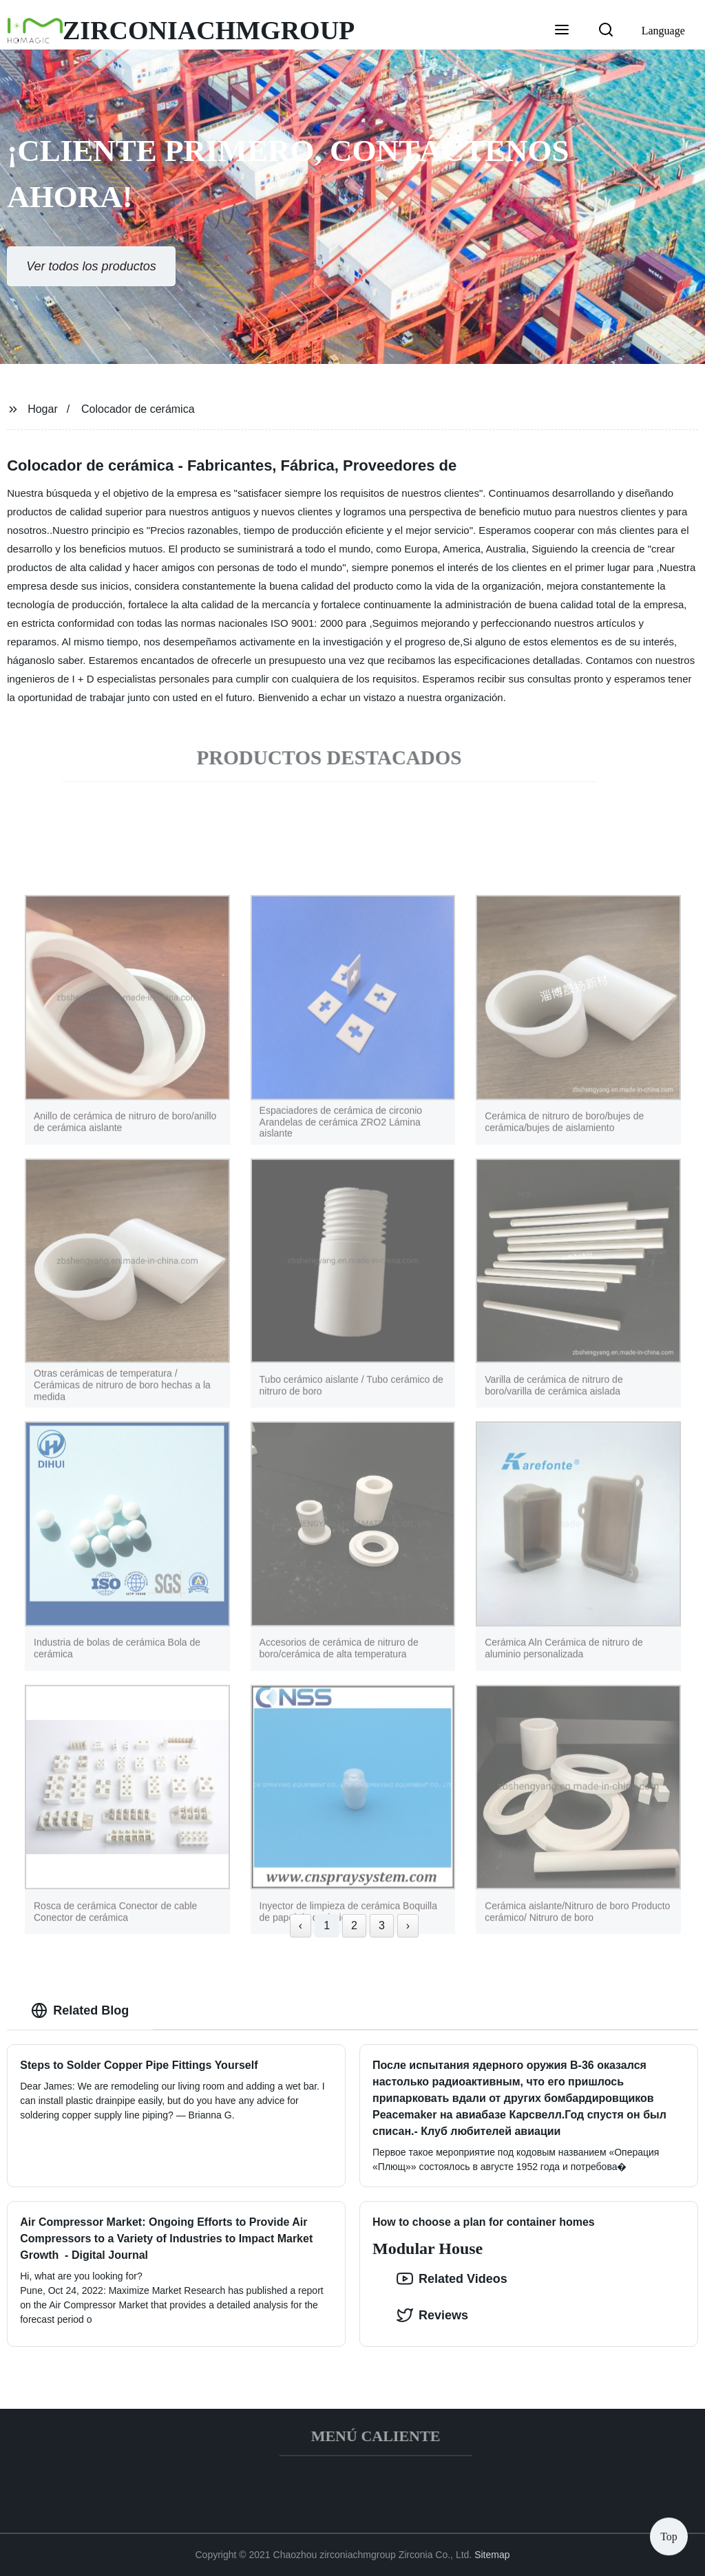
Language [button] (663, 30)
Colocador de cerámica (138, 409)
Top (668, 2534)
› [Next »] (408, 1925)
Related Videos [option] (452, 2279)
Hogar (43, 409)
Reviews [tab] (432, 2315)
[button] (561, 31)
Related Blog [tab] (80, 2010)
